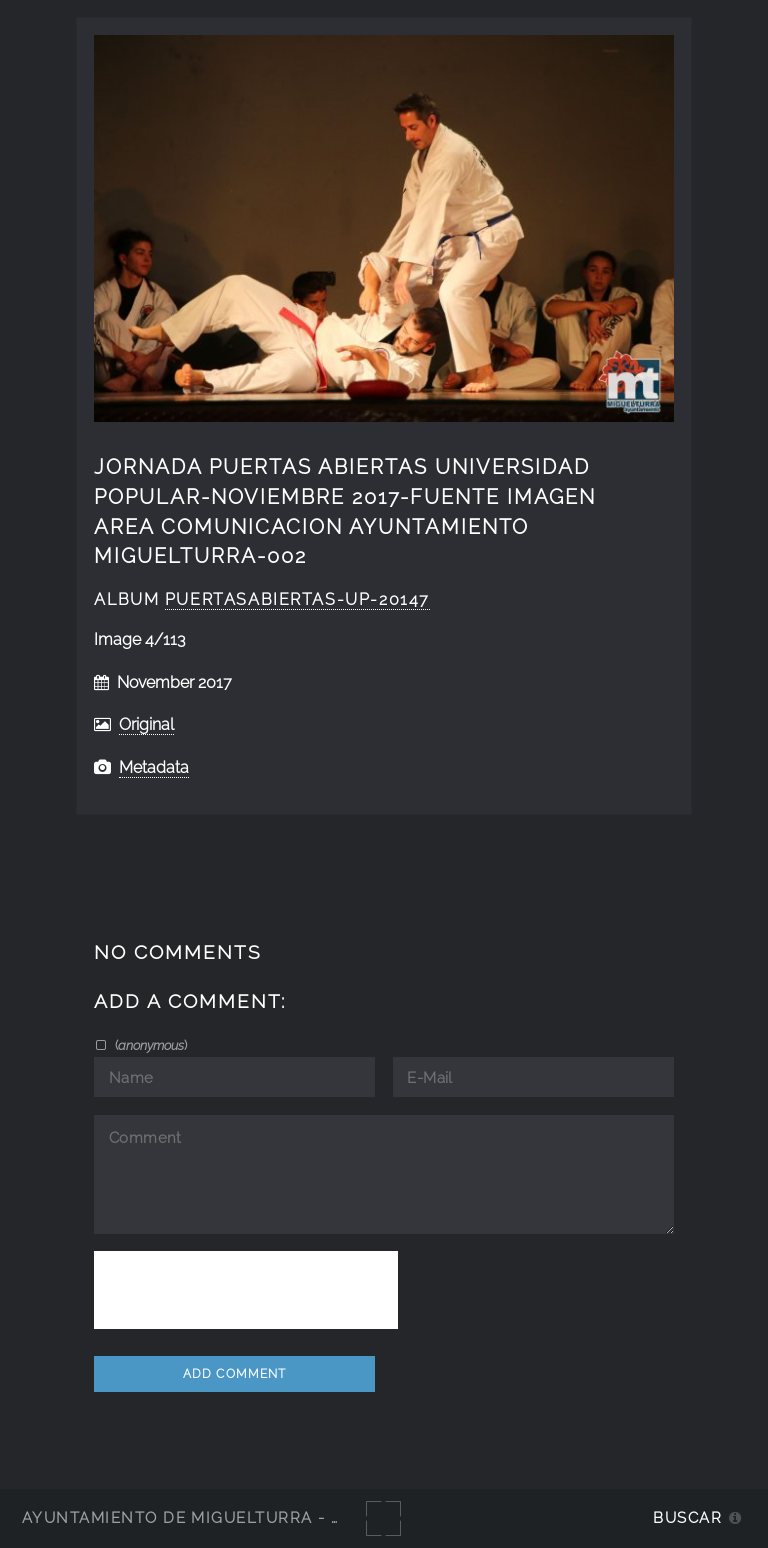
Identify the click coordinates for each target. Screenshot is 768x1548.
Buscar (687, 1517)
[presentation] (246, 1290)
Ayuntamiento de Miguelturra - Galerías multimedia (274, 1517)
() (149, 1045)
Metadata (154, 767)
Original (146, 724)
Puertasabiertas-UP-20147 (297, 599)
